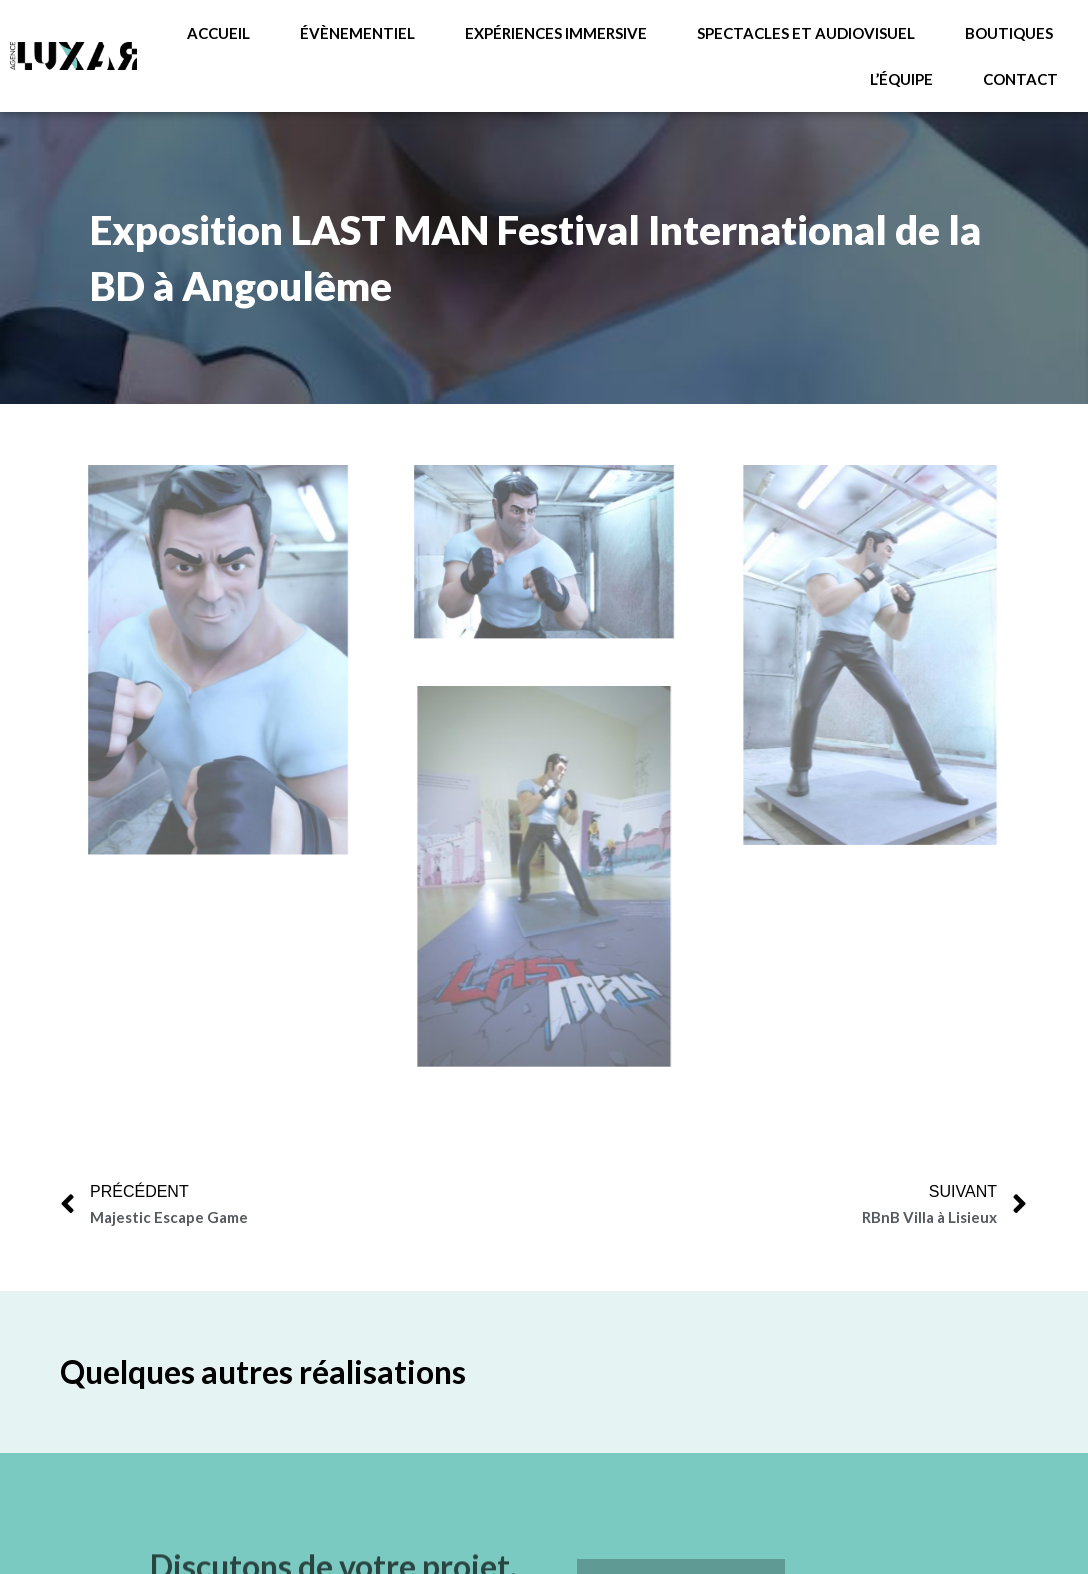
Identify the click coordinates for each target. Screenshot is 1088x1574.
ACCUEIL (218, 33)
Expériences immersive (556, 33)
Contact (1020, 79)
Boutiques (1009, 33)
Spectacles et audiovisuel (806, 33)
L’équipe (901, 79)
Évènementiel (357, 33)
